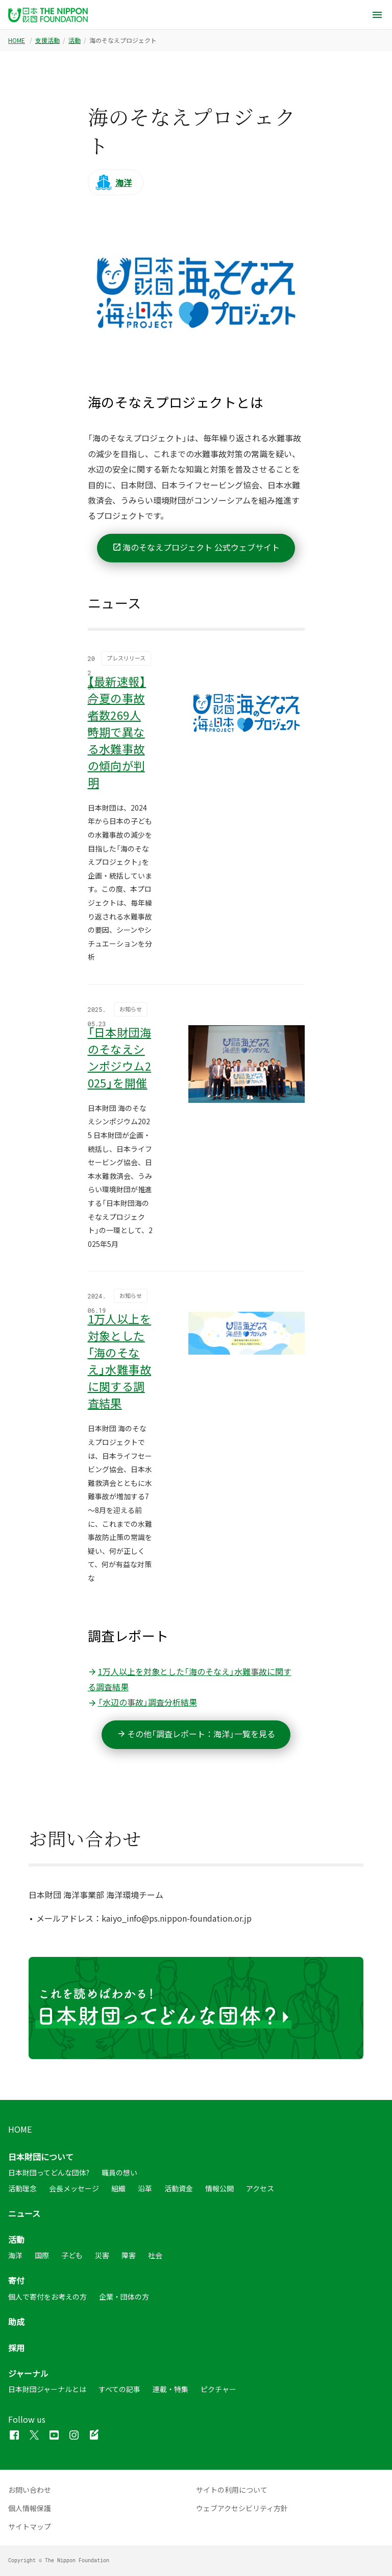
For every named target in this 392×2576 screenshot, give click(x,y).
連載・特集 (170, 2389)
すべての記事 (119, 2389)
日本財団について (41, 2156)
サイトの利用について (231, 2490)
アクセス (260, 2188)
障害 (128, 2255)
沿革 (145, 2188)
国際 (42, 2255)
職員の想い (119, 2173)
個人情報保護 (29, 2508)
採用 (16, 2348)
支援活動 (47, 40)
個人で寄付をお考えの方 (47, 2296)
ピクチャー (218, 2389)
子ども (72, 2255)
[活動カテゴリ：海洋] (115, 182)
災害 (102, 2255)
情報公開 (219, 2188)
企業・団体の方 (124, 2296)
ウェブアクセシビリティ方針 (242, 2508)
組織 (118, 2188)
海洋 (15, 2255)
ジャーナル (28, 2373)
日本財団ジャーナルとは (47, 2389)
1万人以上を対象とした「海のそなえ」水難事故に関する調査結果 (189, 1679)
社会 (155, 2255)
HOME (16, 40)
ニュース (24, 2213)
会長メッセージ (74, 2188)
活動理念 (22, 2188)
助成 (16, 2321)
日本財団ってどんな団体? (48, 2173)
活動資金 (178, 2188)
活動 (74, 40)
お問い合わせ (29, 2490)
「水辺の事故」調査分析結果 (142, 1702)
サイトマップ (29, 2526)
